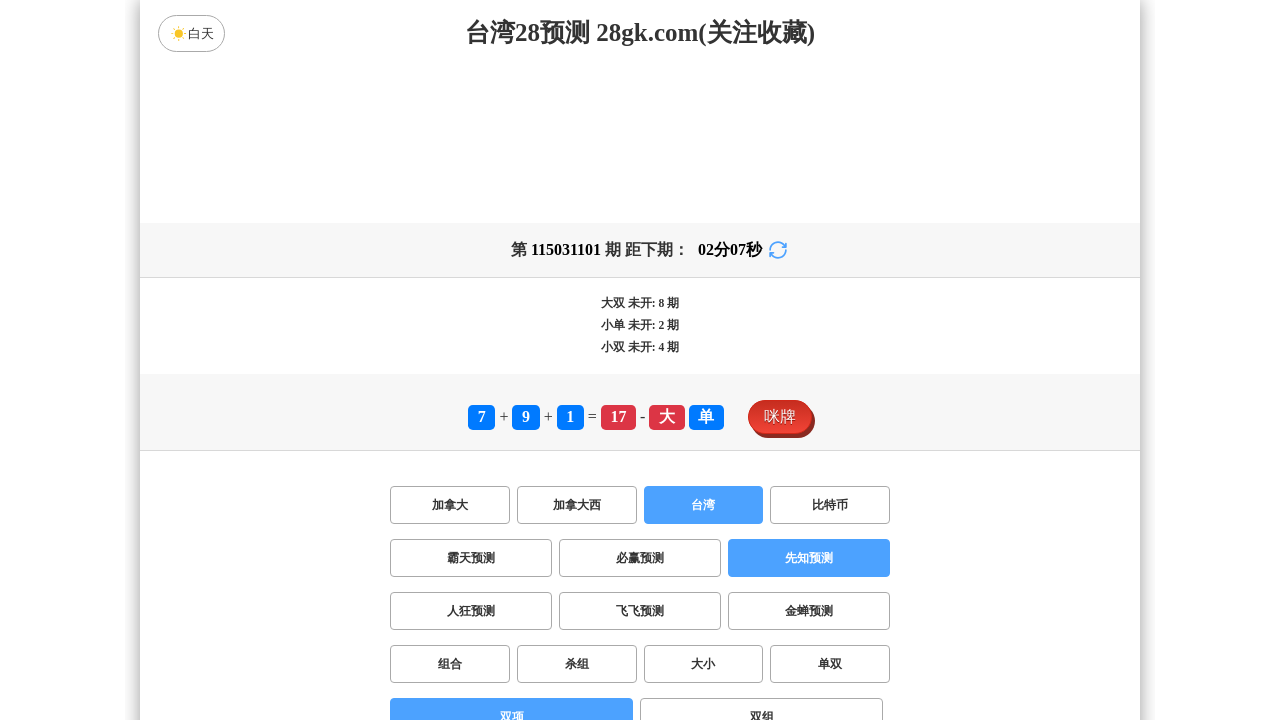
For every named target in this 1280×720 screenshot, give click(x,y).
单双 (830, 664)
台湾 (703, 505)
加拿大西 (577, 505)
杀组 (577, 664)
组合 (450, 664)
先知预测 (809, 558)
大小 (703, 664)
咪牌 (780, 416)
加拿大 (450, 505)
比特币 (830, 505)
